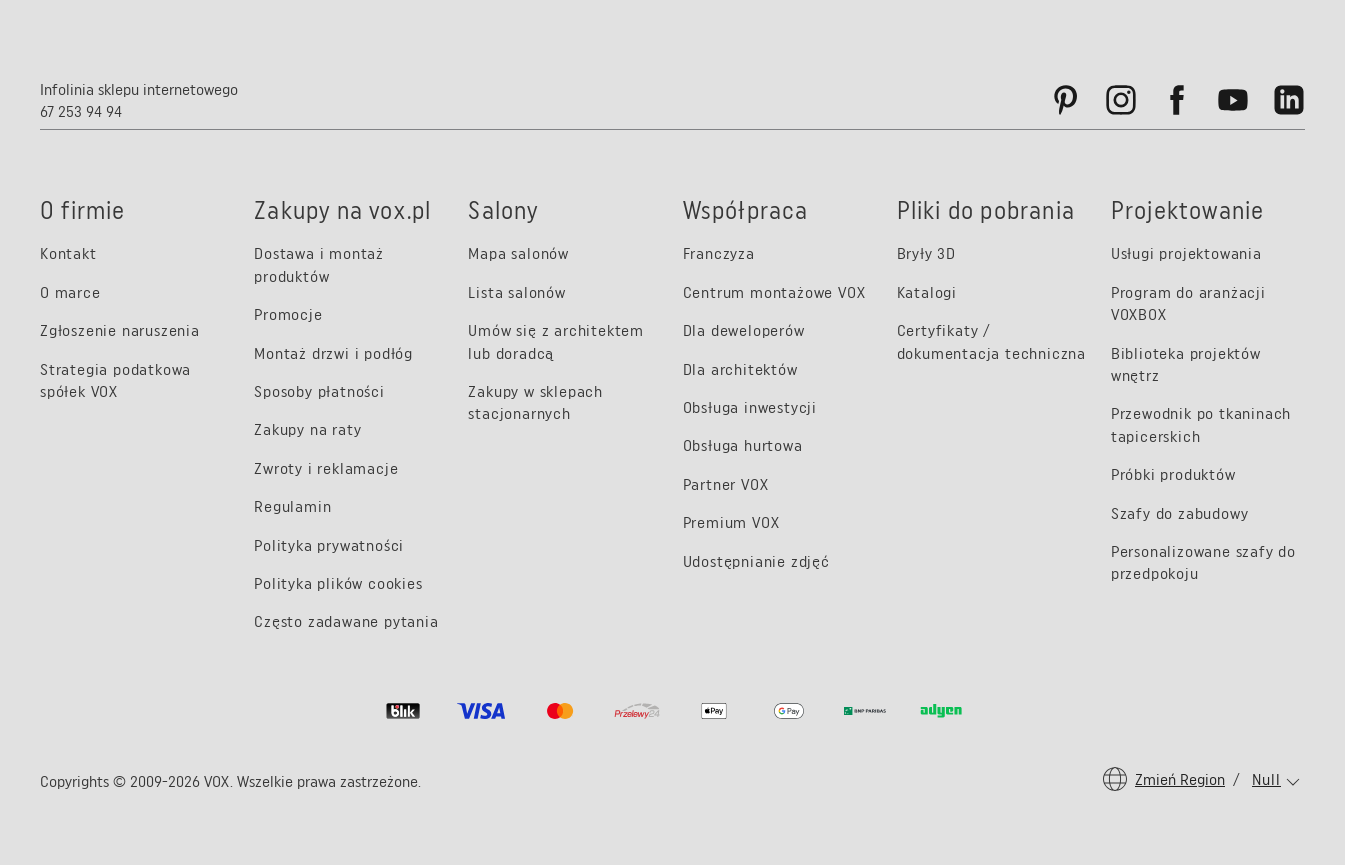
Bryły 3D (926, 253)
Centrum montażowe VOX (774, 292)
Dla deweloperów (744, 330)
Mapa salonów (518, 253)
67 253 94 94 (81, 111)
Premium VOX (731, 522)
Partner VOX (726, 484)
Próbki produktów (1173, 474)
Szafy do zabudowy (1180, 513)
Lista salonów (516, 292)
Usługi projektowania (1186, 253)
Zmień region (1180, 779)
